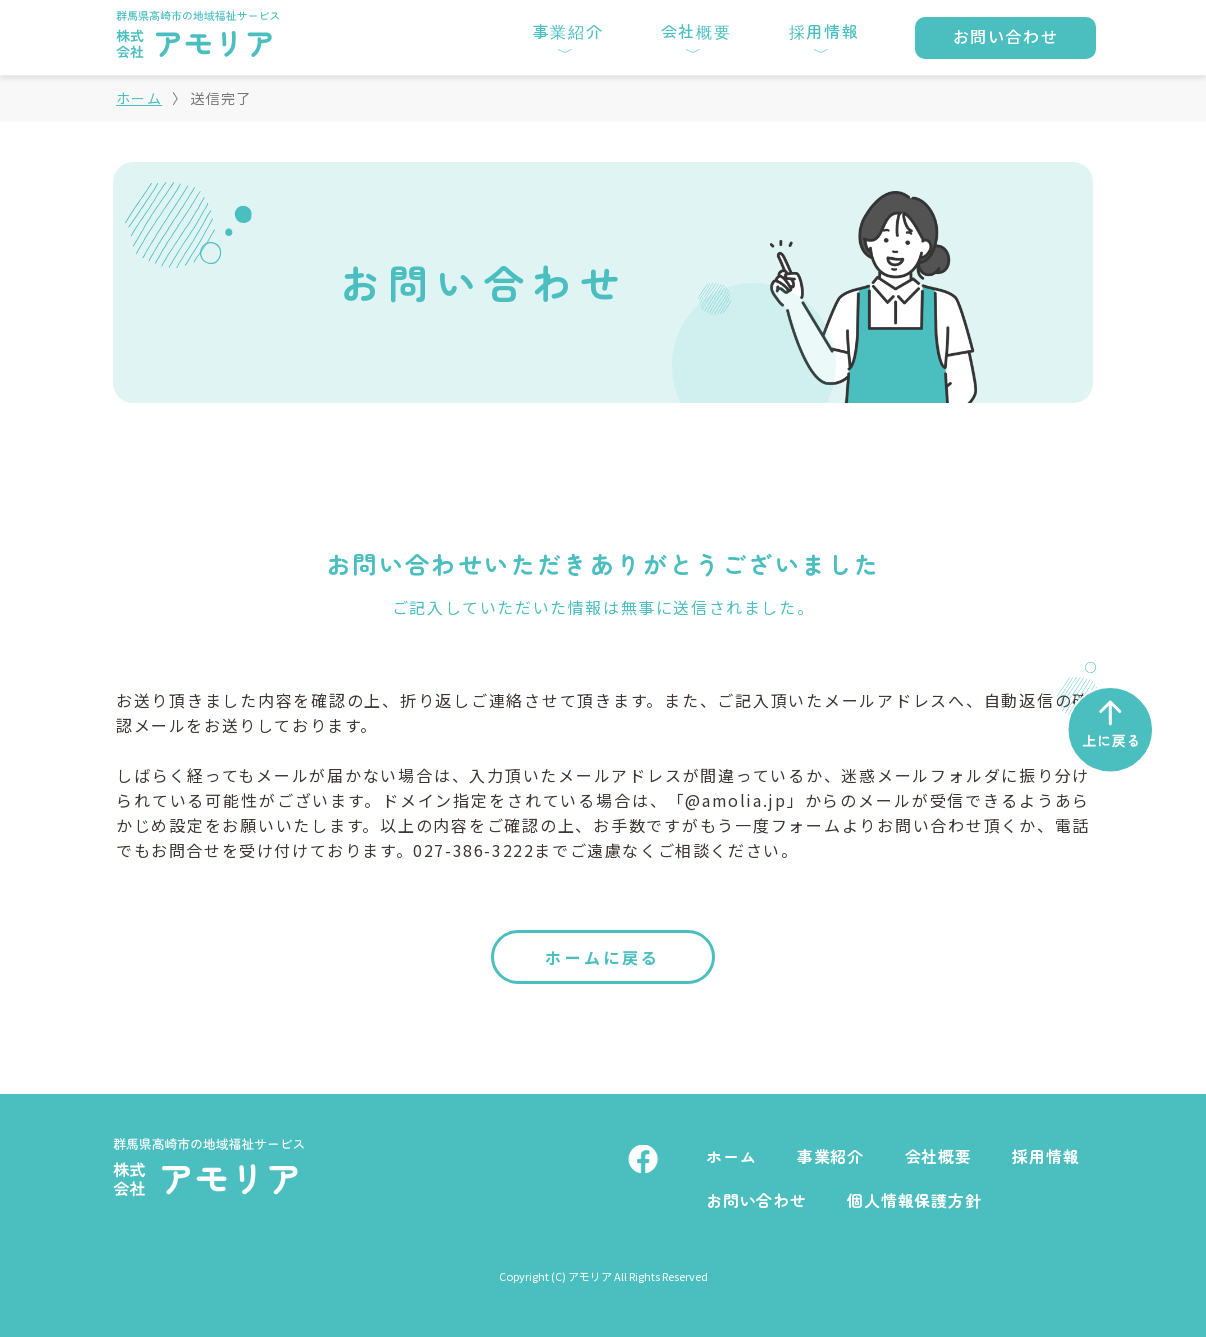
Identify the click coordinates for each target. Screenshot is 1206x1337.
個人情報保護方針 (914, 1200)
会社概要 (938, 1156)
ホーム (139, 98)
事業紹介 (830, 1156)
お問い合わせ (756, 1200)
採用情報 (1045, 1156)
